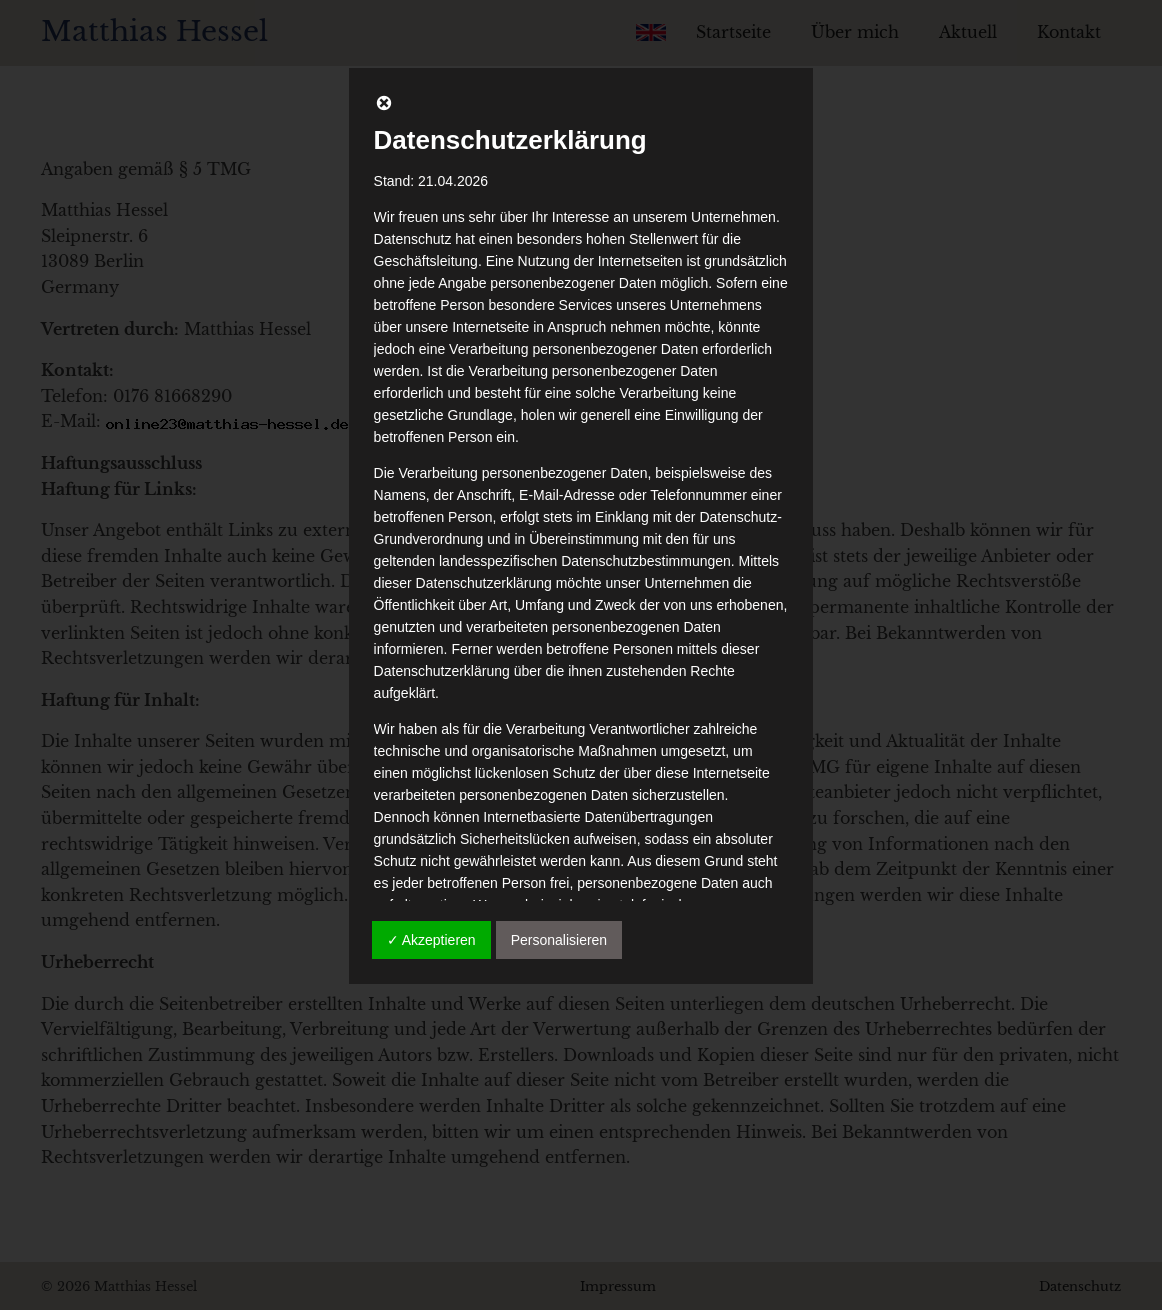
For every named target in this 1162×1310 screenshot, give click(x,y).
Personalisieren (559, 940)
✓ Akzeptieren (431, 940)
